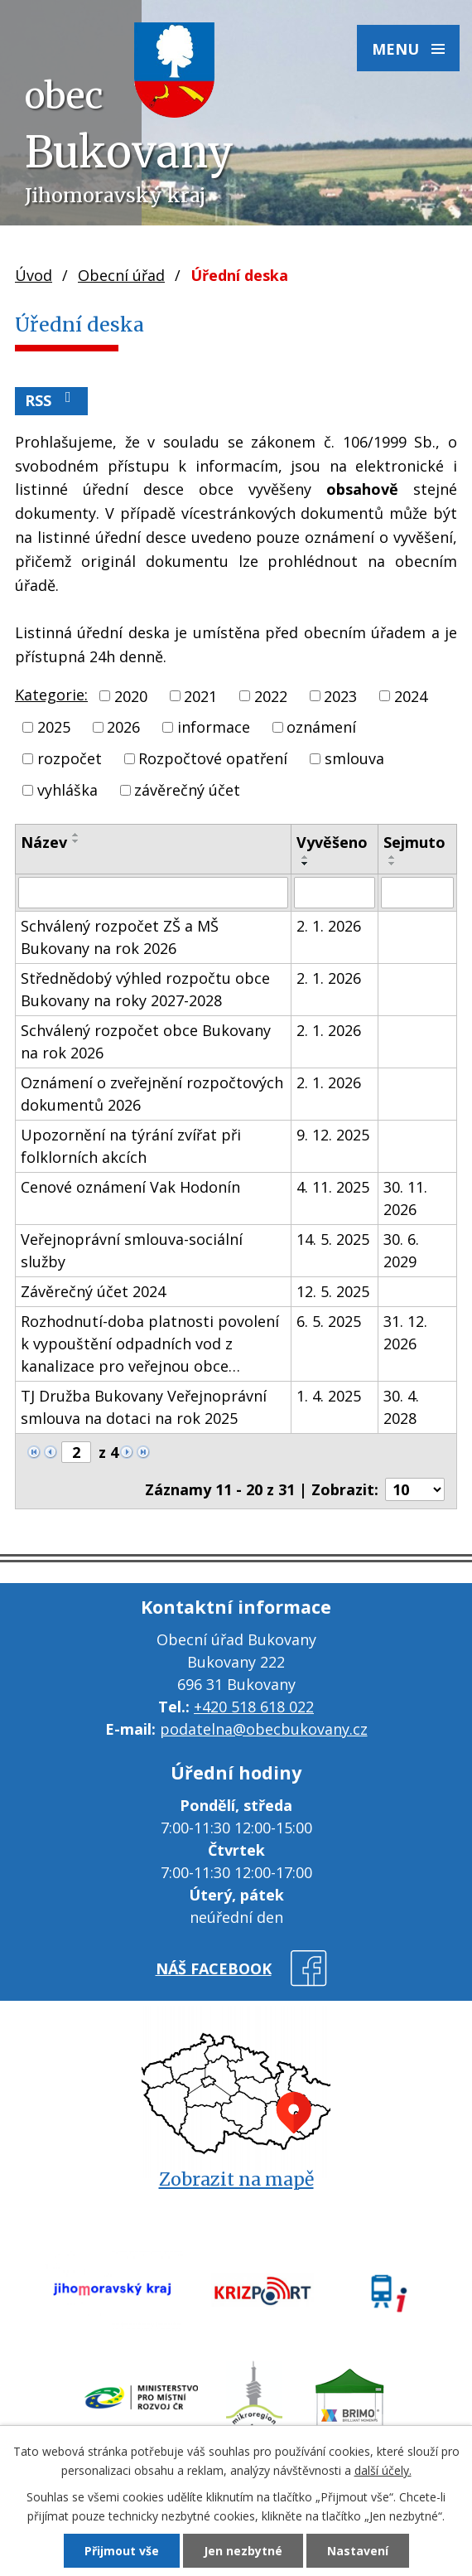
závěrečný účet (187, 790)
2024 (410, 695)
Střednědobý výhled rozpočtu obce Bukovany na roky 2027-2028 (145, 989)
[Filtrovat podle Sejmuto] (417, 892)
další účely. (383, 2470)
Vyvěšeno (332, 842)
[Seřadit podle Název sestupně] (76, 841)
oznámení (321, 727)
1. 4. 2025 (328, 1396)
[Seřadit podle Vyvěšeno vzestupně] (305, 857)
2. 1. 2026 (328, 926)
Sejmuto (414, 842)
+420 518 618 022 (254, 1707)
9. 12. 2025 (332, 1135)
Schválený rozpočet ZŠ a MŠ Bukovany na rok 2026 (120, 937)
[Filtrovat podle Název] (153, 892)
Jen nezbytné (243, 2551)
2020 (130, 695)
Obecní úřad (121, 275)
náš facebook (214, 1968)
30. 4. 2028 (401, 1407)
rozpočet (69, 758)
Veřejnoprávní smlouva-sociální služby (132, 1250)
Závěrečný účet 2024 (93, 1291)
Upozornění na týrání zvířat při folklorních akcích (131, 1146)
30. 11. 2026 (405, 1198)
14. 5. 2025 (332, 1239)
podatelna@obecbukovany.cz (264, 1729)
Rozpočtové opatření (212, 758)
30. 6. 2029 (401, 1250)
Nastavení (357, 2551)
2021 (200, 695)
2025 (53, 727)
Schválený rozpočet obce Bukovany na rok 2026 (146, 1041)
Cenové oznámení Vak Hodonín (130, 1187)
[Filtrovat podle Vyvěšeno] (335, 892)
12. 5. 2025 (332, 1291)
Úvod (33, 275)
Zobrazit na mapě (236, 2179)
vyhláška (67, 790)
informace (213, 727)
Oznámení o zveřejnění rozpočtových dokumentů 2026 (152, 1094)
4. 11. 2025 (332, 1187)
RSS (51, 400)
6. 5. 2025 (328, 1321)
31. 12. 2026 (405, 1332)
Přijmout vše (121, 2551)
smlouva (354, 758)
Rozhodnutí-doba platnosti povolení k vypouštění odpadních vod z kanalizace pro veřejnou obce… (150, 1343)
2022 (270, 695)
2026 (123, 727)
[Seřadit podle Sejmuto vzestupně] (392, 857)
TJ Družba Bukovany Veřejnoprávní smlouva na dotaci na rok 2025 (144, 1407)
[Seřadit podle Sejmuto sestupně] (392, 863)
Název (44, 842)
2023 (340, 695)
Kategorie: (51, 695)
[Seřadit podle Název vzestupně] (76, 834)
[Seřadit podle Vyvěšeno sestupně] (305, 863)
